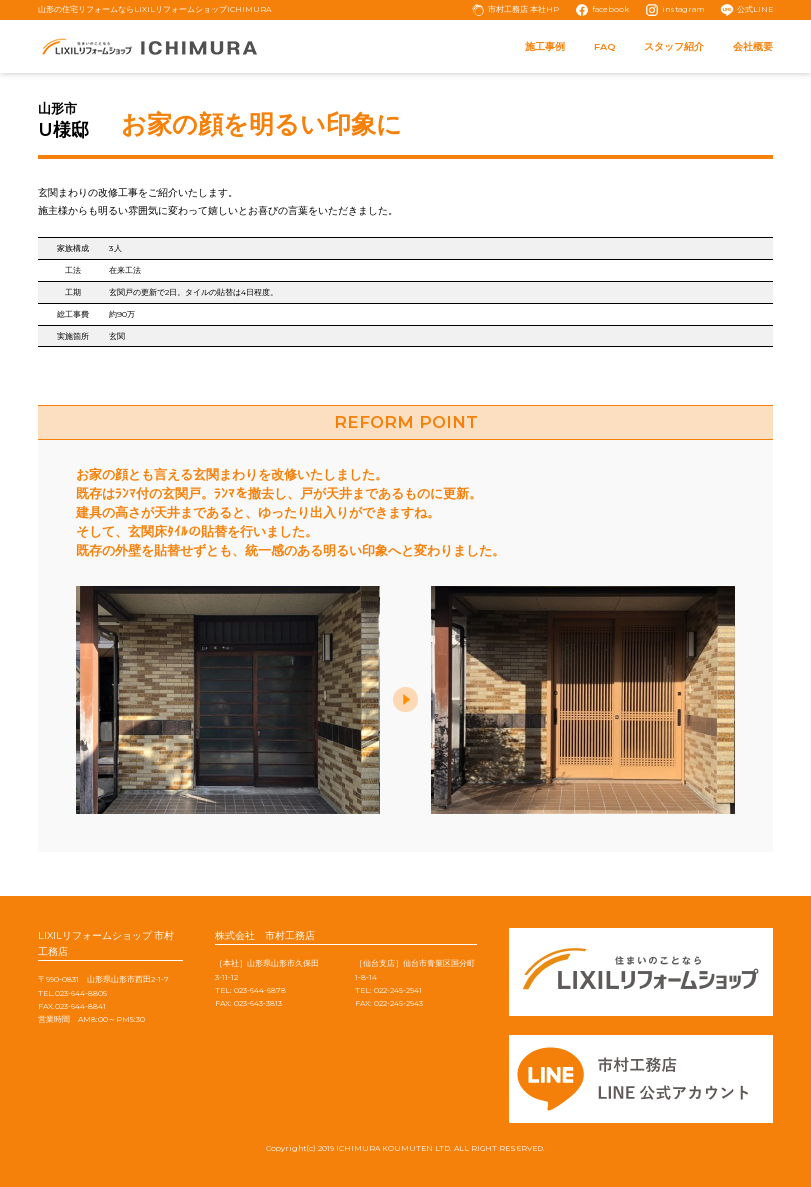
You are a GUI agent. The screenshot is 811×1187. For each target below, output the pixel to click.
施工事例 (545, 46)
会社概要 (753, 46)
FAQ (605, 46)
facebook (610, 9)
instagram (683, 9)
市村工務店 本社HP (523, 9)
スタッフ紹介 (674, 46)
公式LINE (755, 9)
